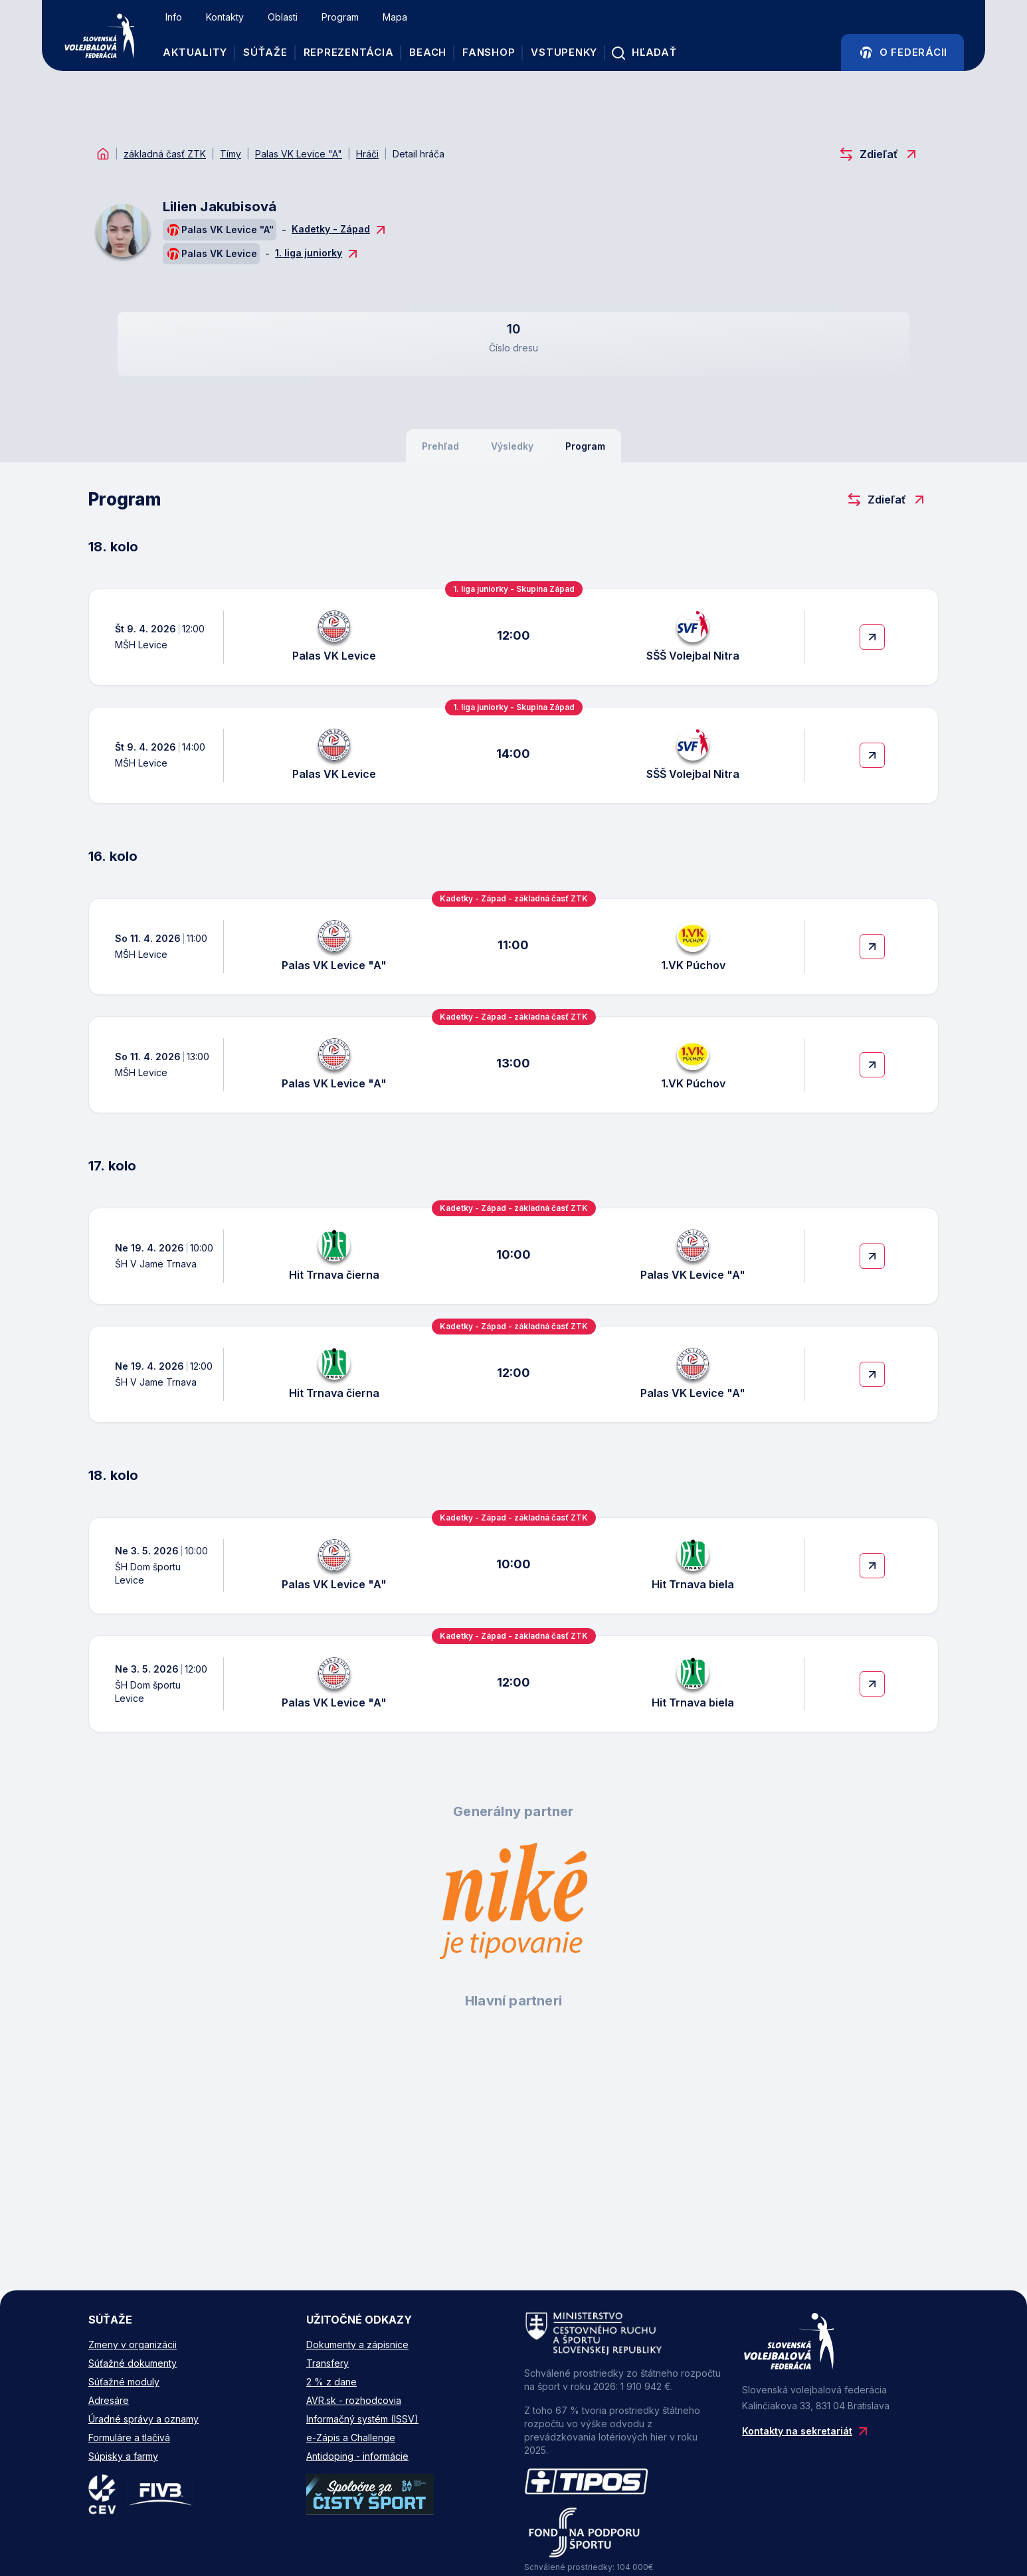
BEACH (430, 53)
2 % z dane (331, 2381)
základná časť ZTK (165, 153)
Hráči (367, 153)
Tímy (230, 153)
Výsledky (512, 446)
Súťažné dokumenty (132, 2363)
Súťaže (268, 53)
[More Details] (871, 637)
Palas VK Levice (211, 254)
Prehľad (440, 446)
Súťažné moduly (123, 2381)
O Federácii (901, 53)
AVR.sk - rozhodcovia (353, 2400)
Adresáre (108, 2400)
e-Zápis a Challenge (350, 2437)
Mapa (397, 18)
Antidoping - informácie (357, 2456)
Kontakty (227, 18)
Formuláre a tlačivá (129, 2437)
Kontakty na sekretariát (806, 2431)
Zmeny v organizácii (132, 2344)
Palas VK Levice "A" (298, 153)
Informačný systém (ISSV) (362, 2419)
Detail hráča (418, 153)
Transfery (327, 2363)
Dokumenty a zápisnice (357, 2344)
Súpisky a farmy (123, 2456)
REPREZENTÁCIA (351, 53)
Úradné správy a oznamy (143, 2419)
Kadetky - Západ (340, 230)
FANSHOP (491, 53)
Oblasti (285, 18)
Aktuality (197, 53)
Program (342, 18)
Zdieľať (878, 154)
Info (176, 18)
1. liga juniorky (318, 254)
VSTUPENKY (566, 53)
